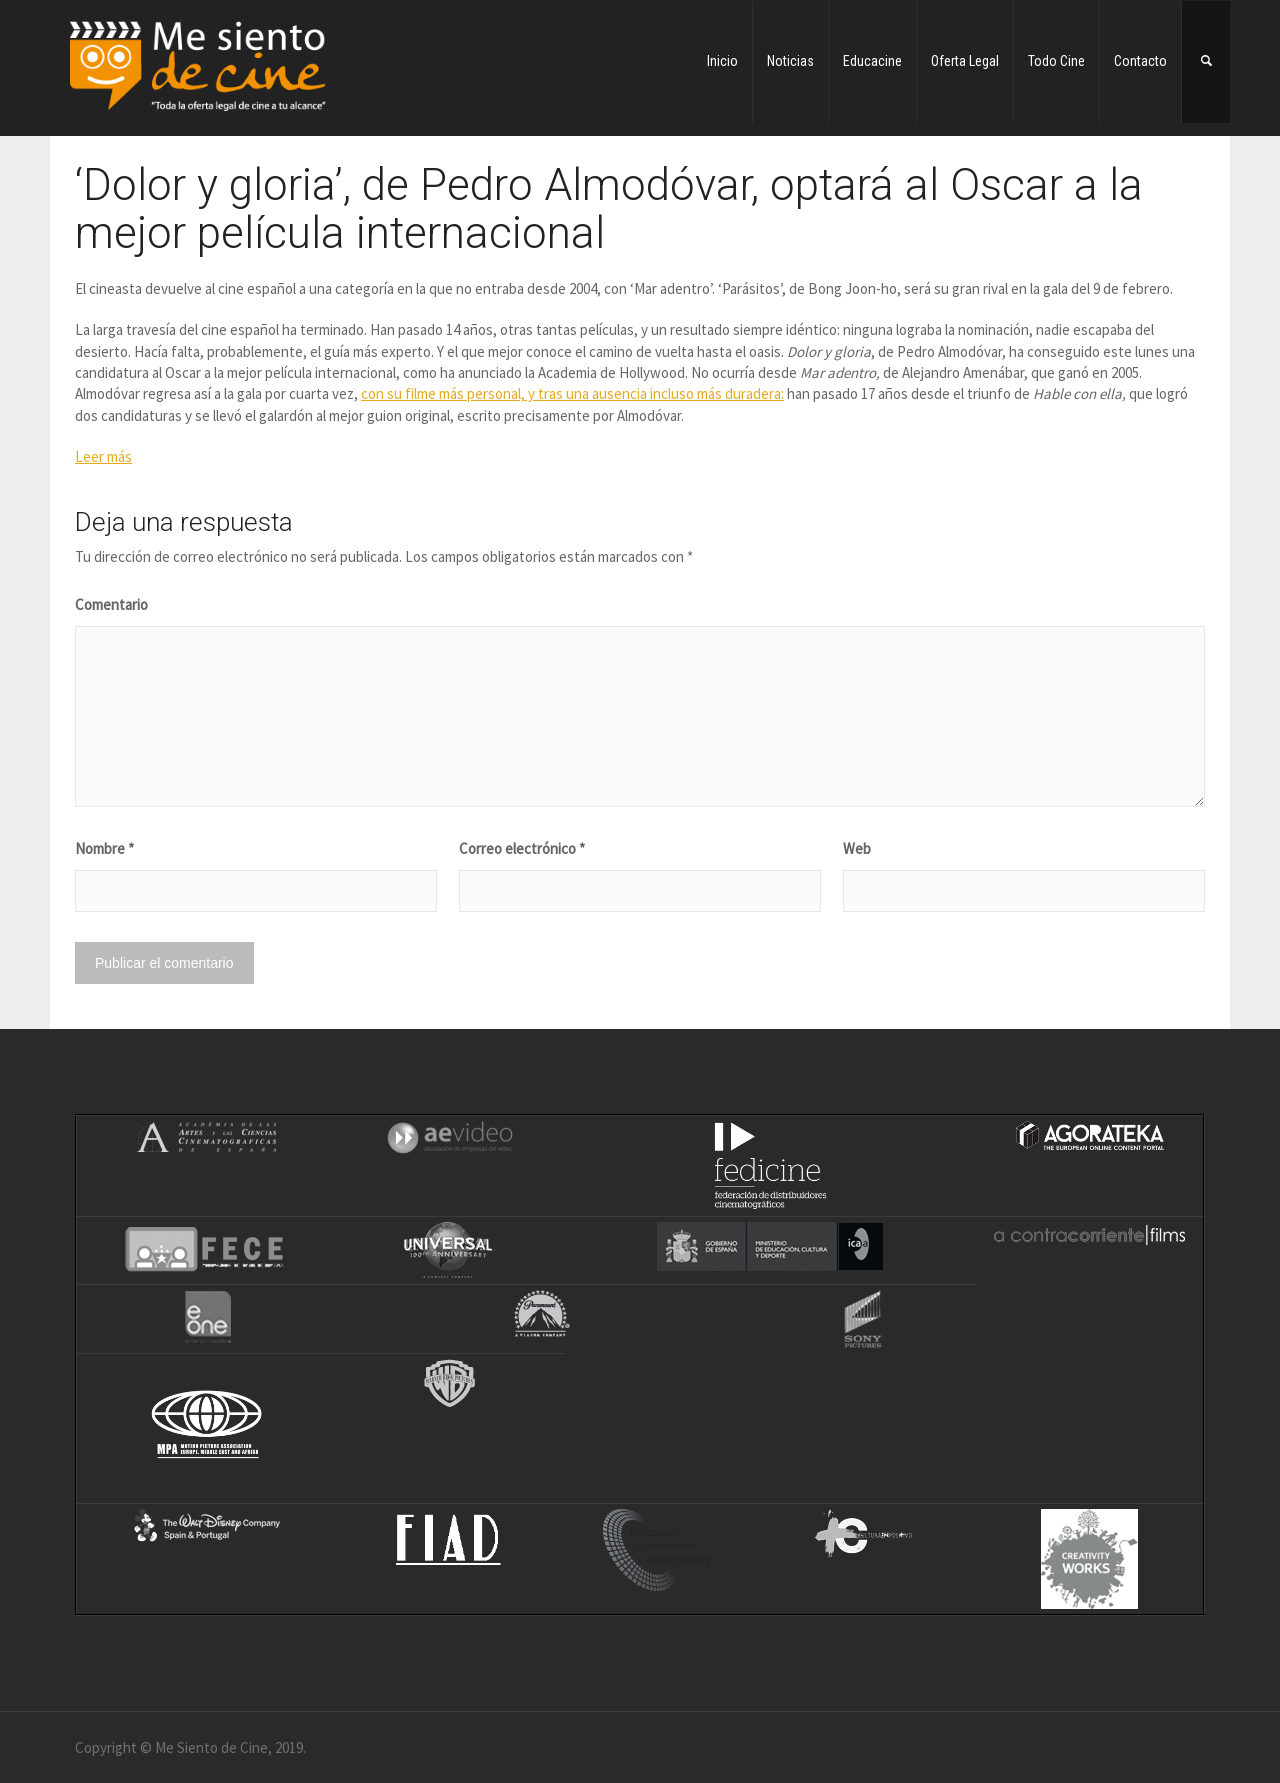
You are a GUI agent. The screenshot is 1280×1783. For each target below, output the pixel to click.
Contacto (1140, 61)
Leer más (103, 456)
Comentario (111, 604)
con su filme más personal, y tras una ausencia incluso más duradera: (572, 393)
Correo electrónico (522, 848)
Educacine (872, 61)
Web (857, 848)
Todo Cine (1056, 61)
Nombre (104, 848)
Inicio (722, 61)
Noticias (790, 61)
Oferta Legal (965, 61)
